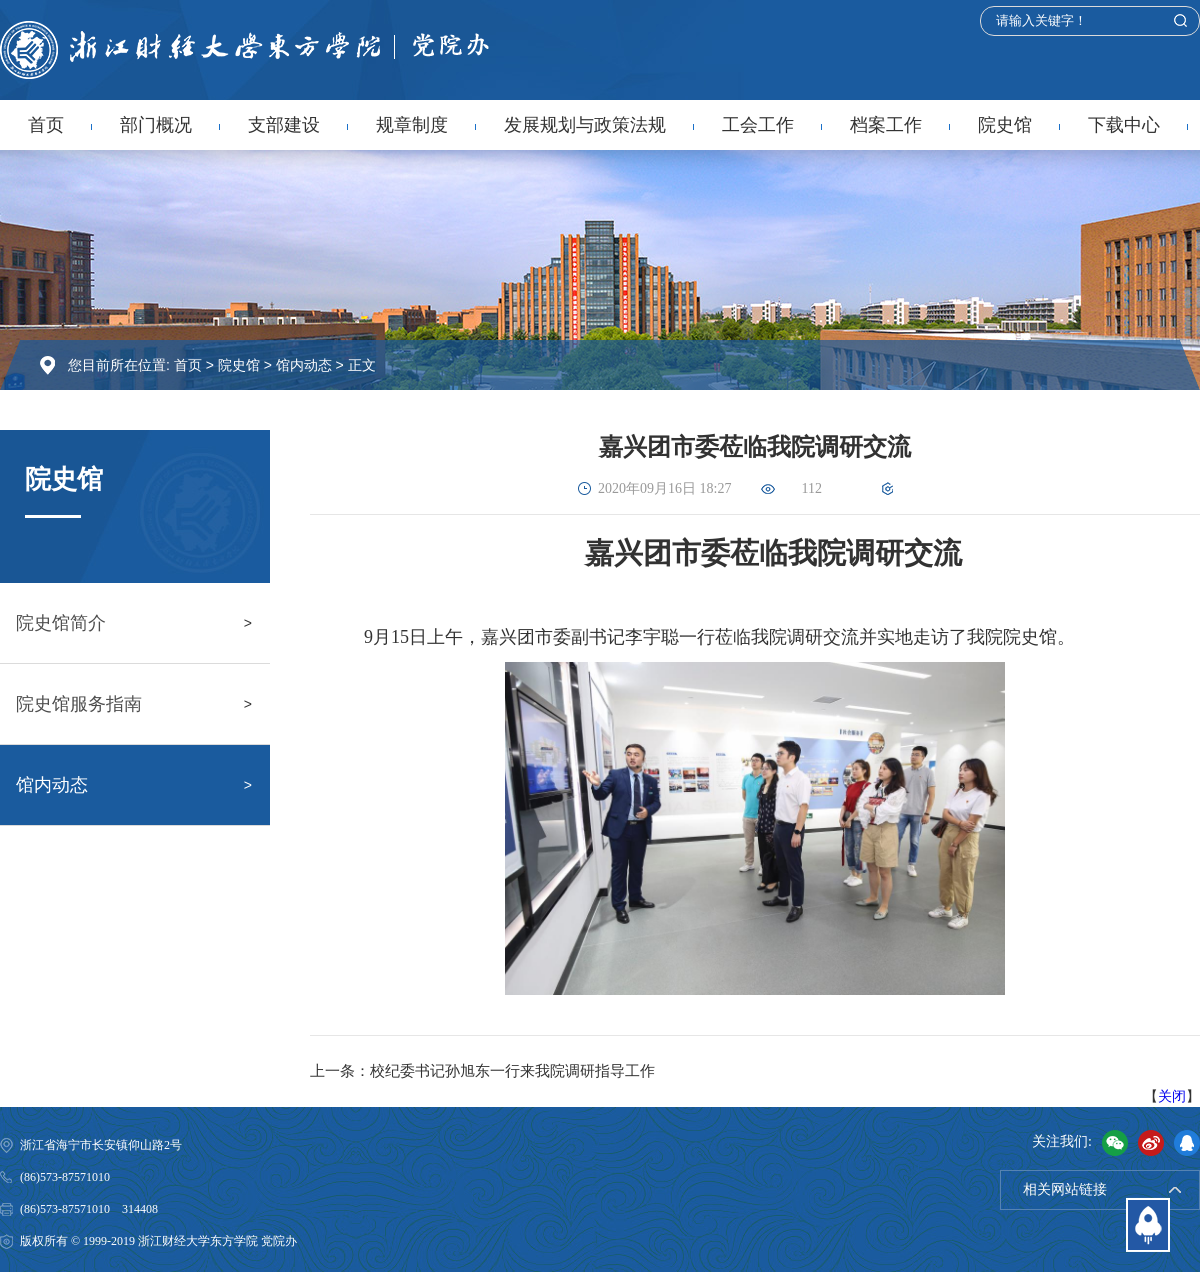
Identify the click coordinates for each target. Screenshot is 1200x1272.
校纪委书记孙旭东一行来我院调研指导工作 (512, 1070)
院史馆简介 (61, 623)
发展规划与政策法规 (585, 125)
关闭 (1172, 1096)
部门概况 (156, 125)
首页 (46, 125)
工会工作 (758, 125)
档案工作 (886, 125)
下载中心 (1124, 125)
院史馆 (1005, 125)
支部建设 (284, 125)
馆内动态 (304, 365)
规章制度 (412, 125)
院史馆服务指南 (79, 704)
